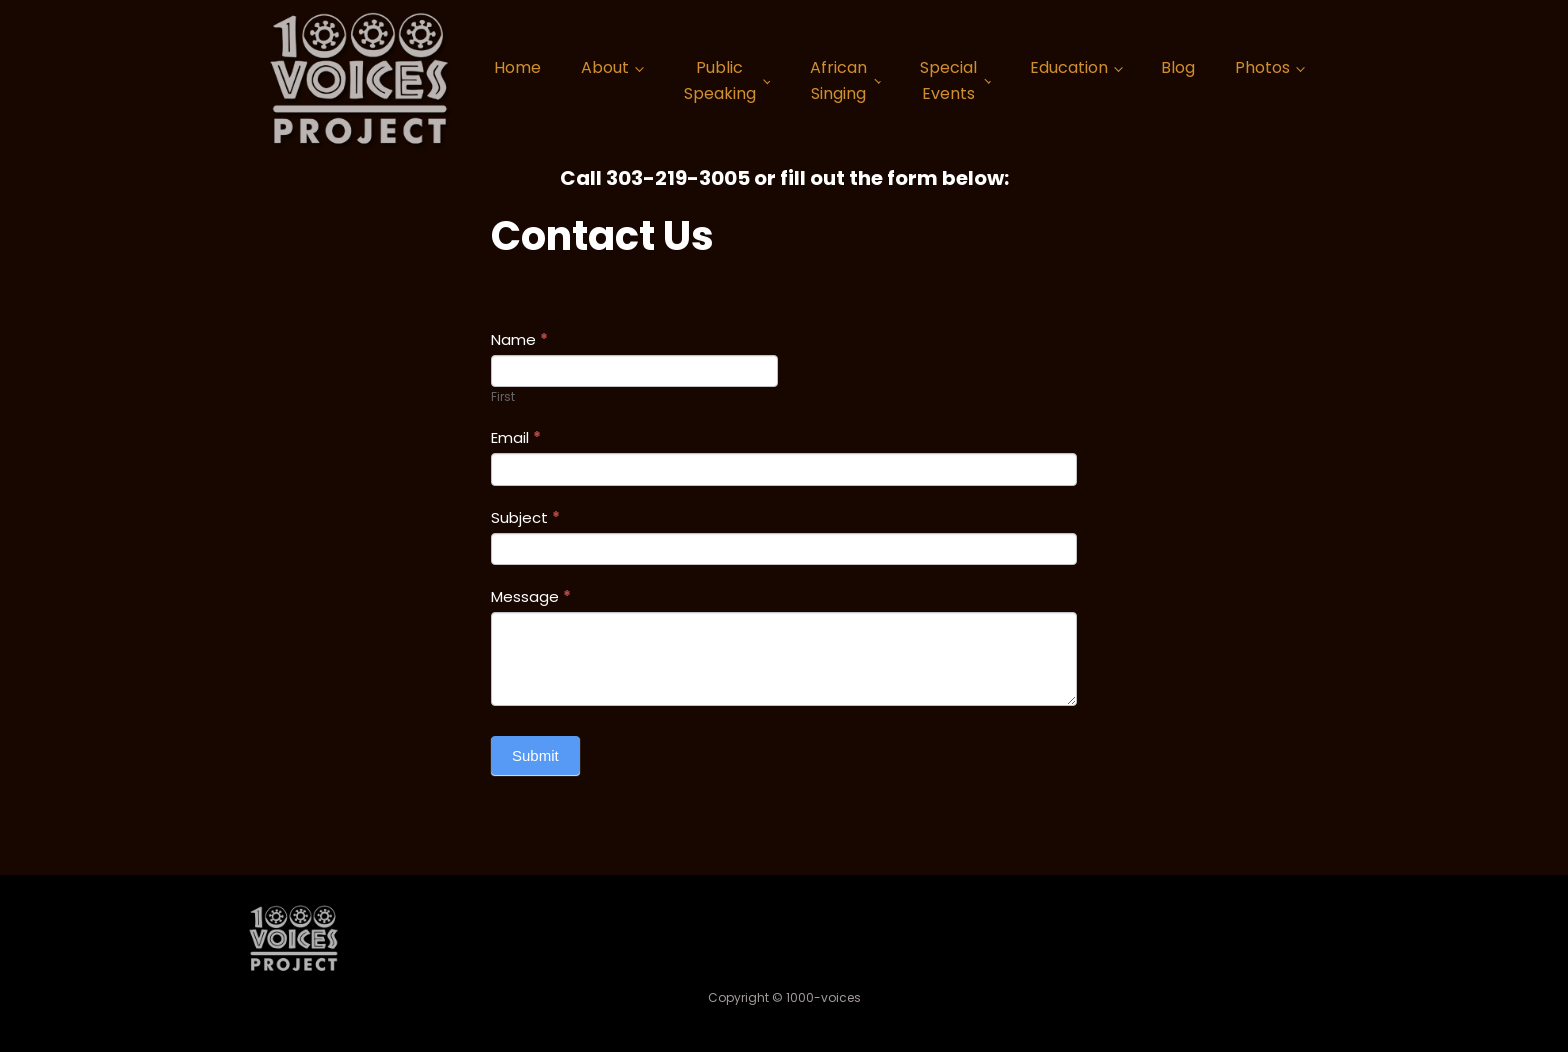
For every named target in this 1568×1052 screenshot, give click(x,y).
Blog (1178, 67)
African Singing (838, 80)
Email (516, 437)
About (605, 67)
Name (519, 339)
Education (1069, 67)
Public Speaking (720, 80)
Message (531, 596)
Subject (525, 517)
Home (517, 67)
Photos (1262, 67)
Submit (535, 755)
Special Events (948, 80)
